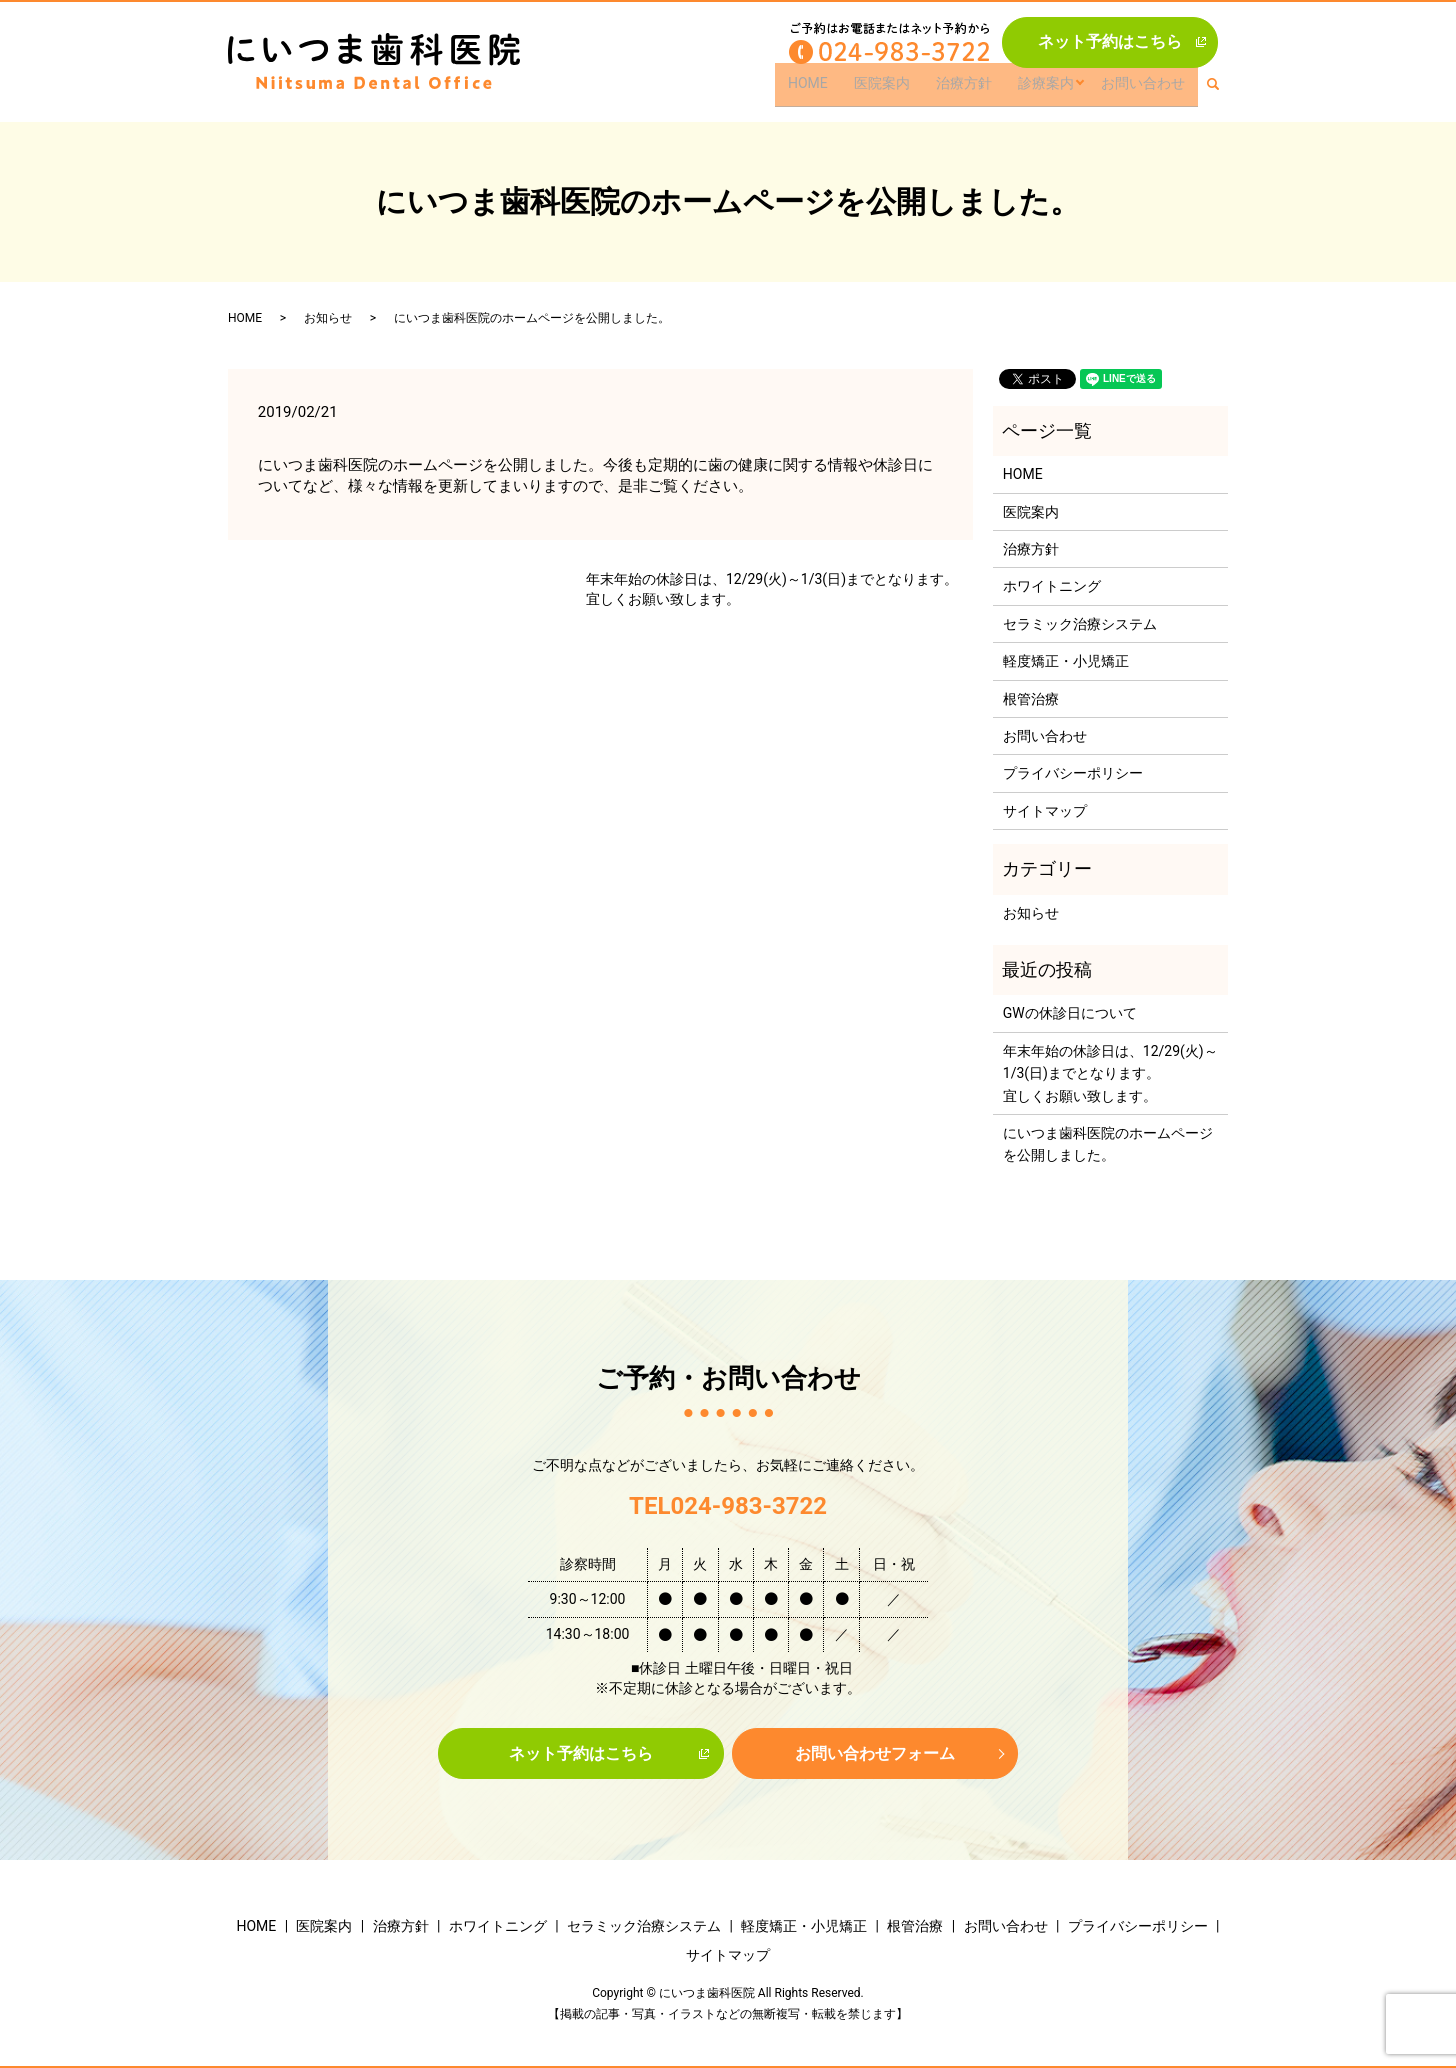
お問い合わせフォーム (875, 1753)
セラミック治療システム (1080, 624)
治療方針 (971, 90)
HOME (823, 90)
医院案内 (893, 90)
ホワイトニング (1052, 586)
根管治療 (1031, 699)
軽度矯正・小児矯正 (1066, 661)
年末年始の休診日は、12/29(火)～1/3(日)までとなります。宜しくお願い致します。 (772, 589)
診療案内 (1050, 90)
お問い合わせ (1145, 90)
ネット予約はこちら (1110, 41)
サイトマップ (1045, 811)
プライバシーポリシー (1073, 773)
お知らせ (328, 318)
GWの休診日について (1070, 1013)
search (1222, 91)
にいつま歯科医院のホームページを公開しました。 (1108, 1144)
